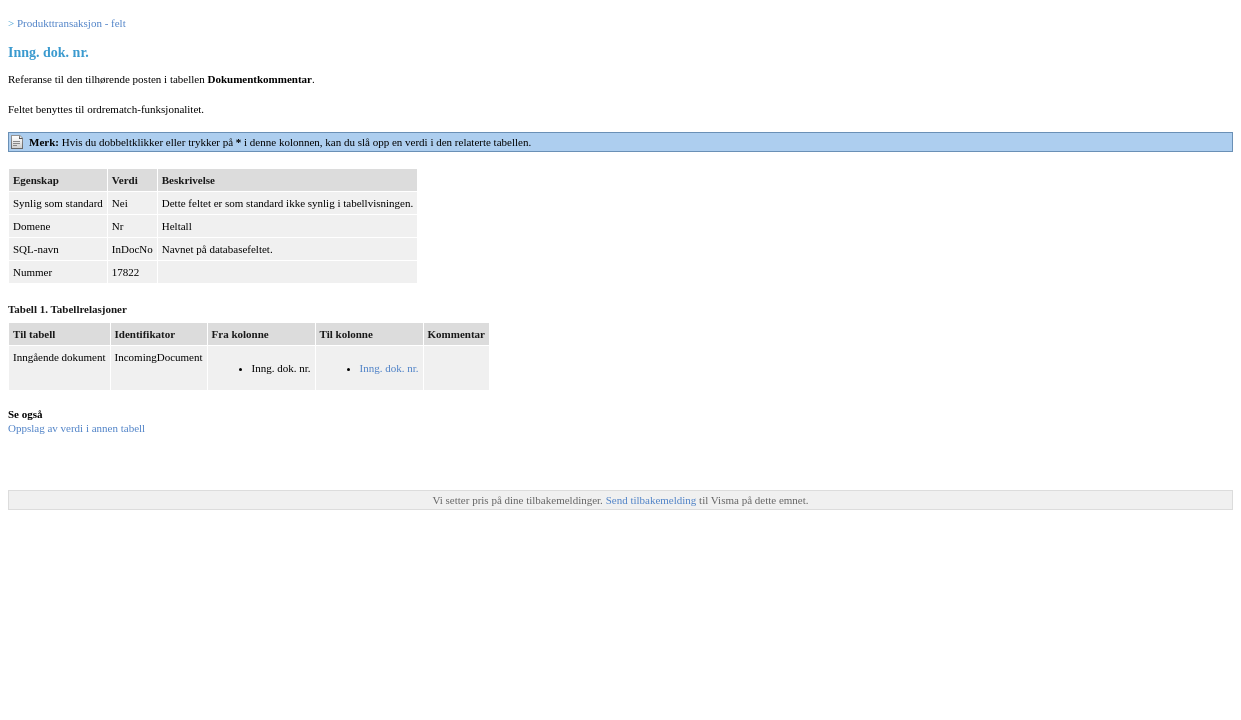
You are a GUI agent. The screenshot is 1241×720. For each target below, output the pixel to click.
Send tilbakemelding (652, 500)
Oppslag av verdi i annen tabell (76, 428)
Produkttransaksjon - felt (71, 23)
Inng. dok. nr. (389, 368)
